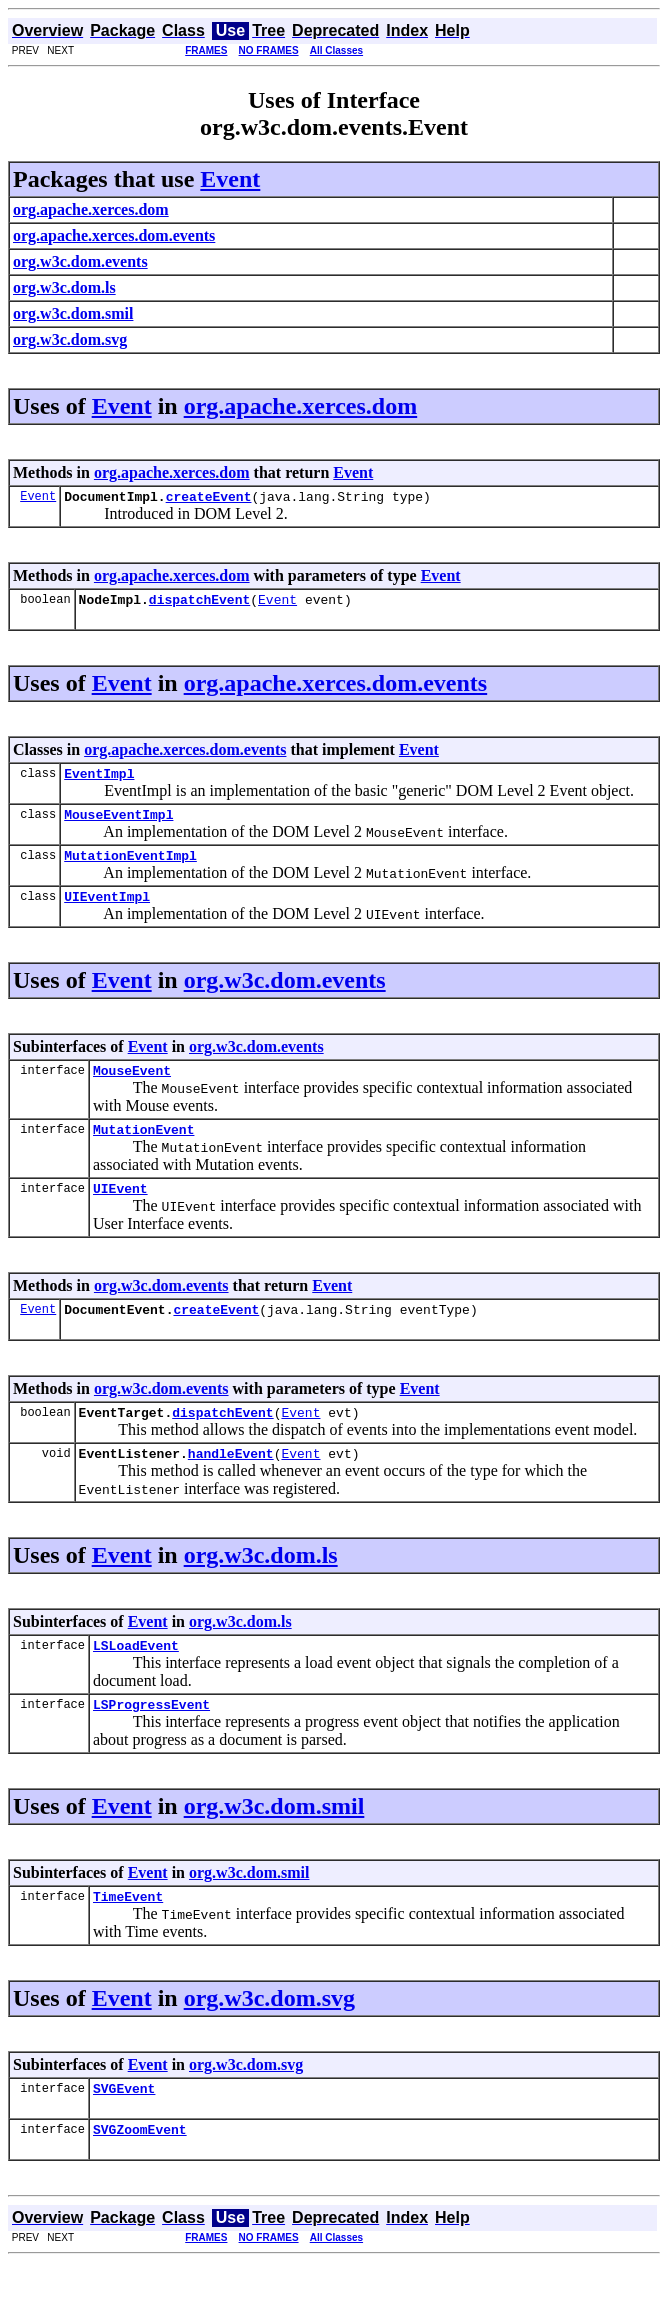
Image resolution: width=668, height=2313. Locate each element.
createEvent (209, 499)
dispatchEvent (199, 605)
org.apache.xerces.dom (301, 406)
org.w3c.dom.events (285, 998)
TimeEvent (128, 1941)
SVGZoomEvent (140, 2180)
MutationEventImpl (130, 870)
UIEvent (120, 1215)
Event (230, 179)
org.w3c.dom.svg (269, 2043)
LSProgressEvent (151, 1746)
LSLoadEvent (136, 1684)
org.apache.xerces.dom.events (336, 689)
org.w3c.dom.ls (261, 1591)
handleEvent (231, 1489)
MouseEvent (132, 1091)
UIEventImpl (107, 914)
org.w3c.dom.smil (274, 1848)
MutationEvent (143, 1153)
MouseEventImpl (118, 826)
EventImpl (99, 782)
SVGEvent (124, 2136)
